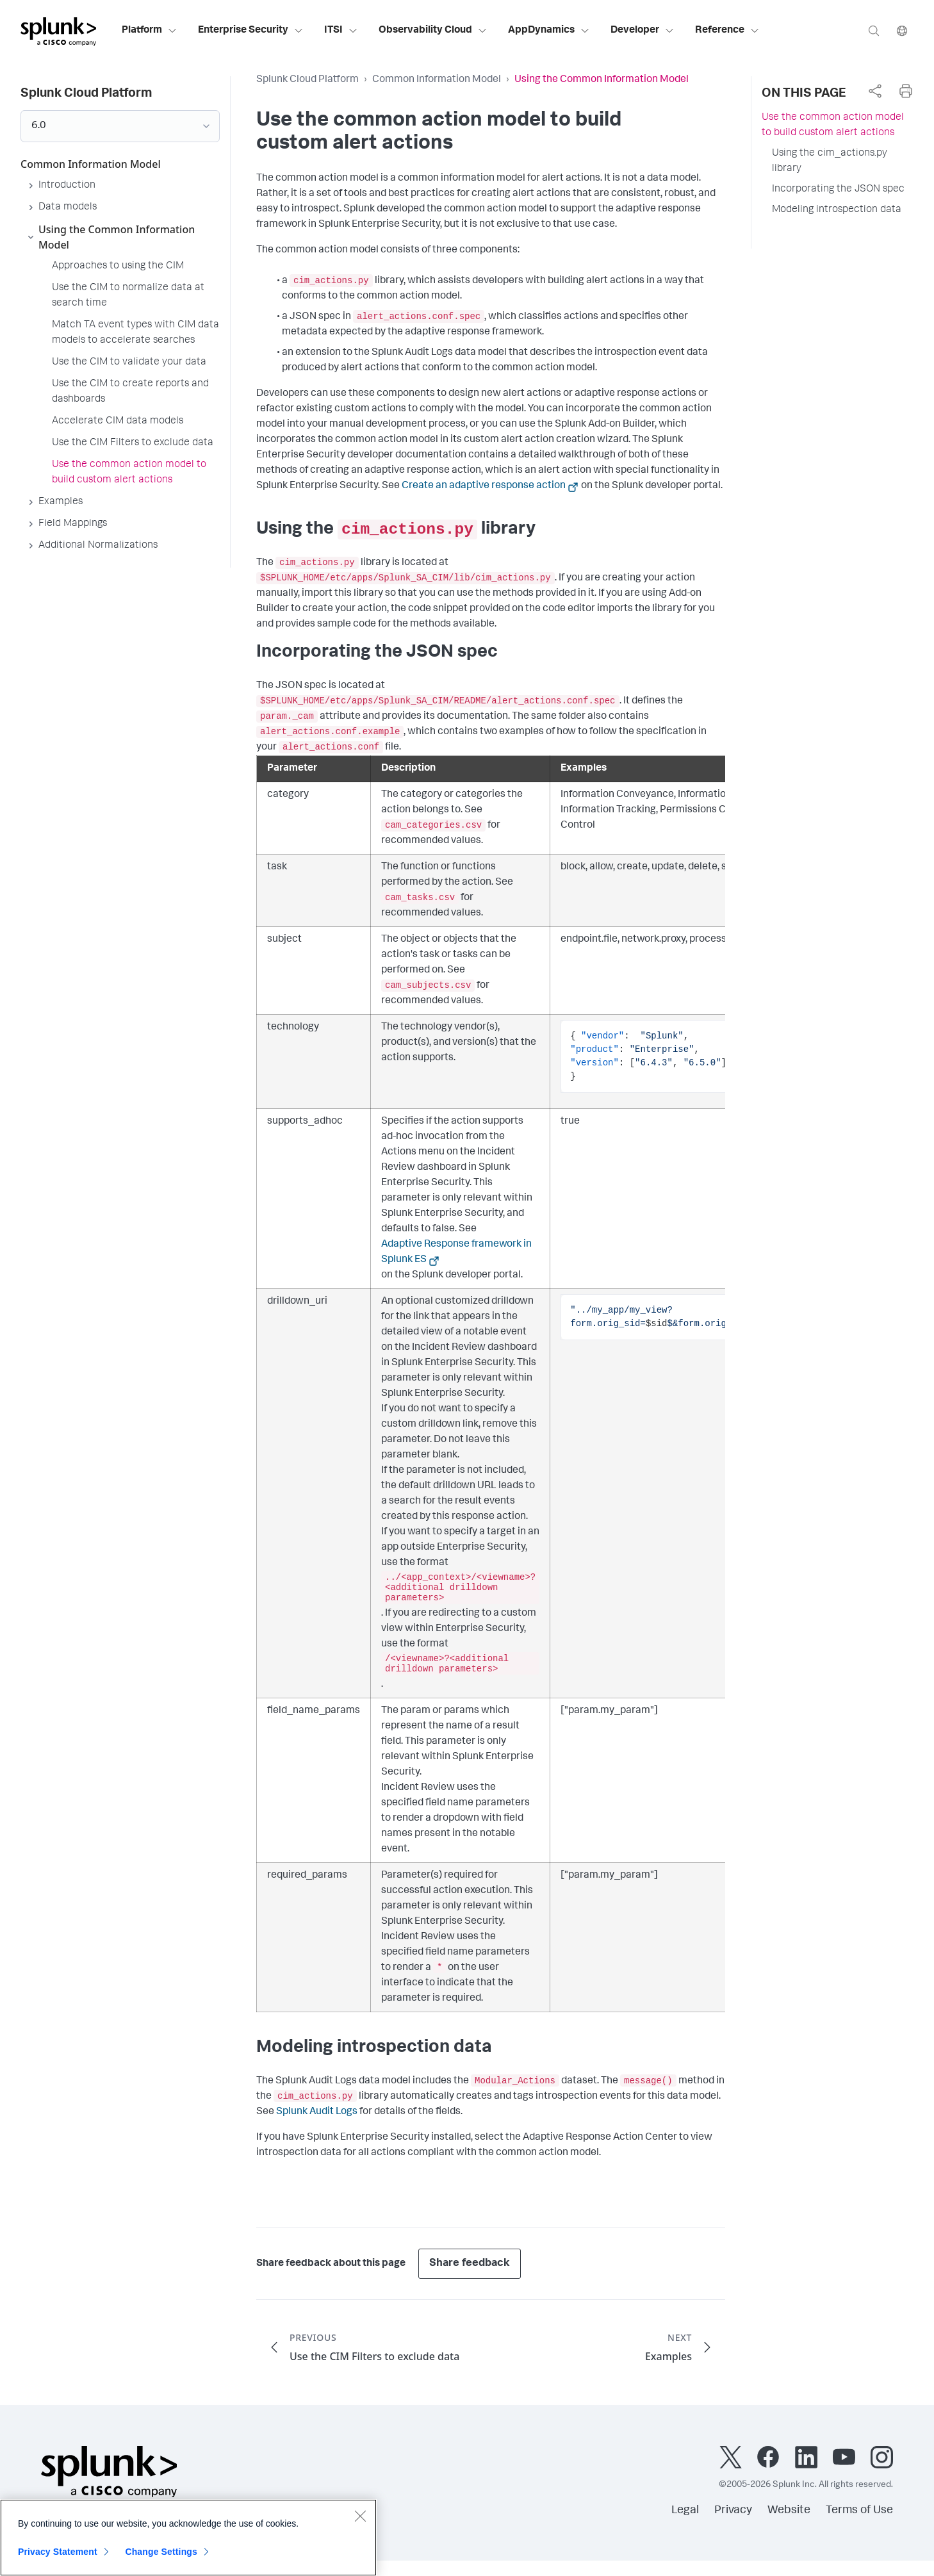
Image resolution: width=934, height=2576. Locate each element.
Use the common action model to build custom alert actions (833, 125)
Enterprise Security (251, 31)
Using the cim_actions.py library (829, 161)
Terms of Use (859, 2510)
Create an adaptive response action (484, 486)
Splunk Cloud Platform (307, 80)
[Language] (902, 30)
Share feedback (469, 2263)
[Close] (360, 2520)
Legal (685, 2510)
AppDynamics (549, 31)
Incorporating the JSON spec (838, 190)
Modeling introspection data (836, 210)
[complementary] (875, 91)
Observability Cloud (433, 31)
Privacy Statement (57, 2557)
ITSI (341, 31)
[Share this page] (875, 91)
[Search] (873, 30)
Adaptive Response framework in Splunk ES (456, 1252)
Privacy (733, 2510)
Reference (727, 31)
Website (788, 2510)
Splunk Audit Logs (316, 2112)
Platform (149, 31)
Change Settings (161, 2557)
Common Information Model (436, 80)
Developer (642, 31)
